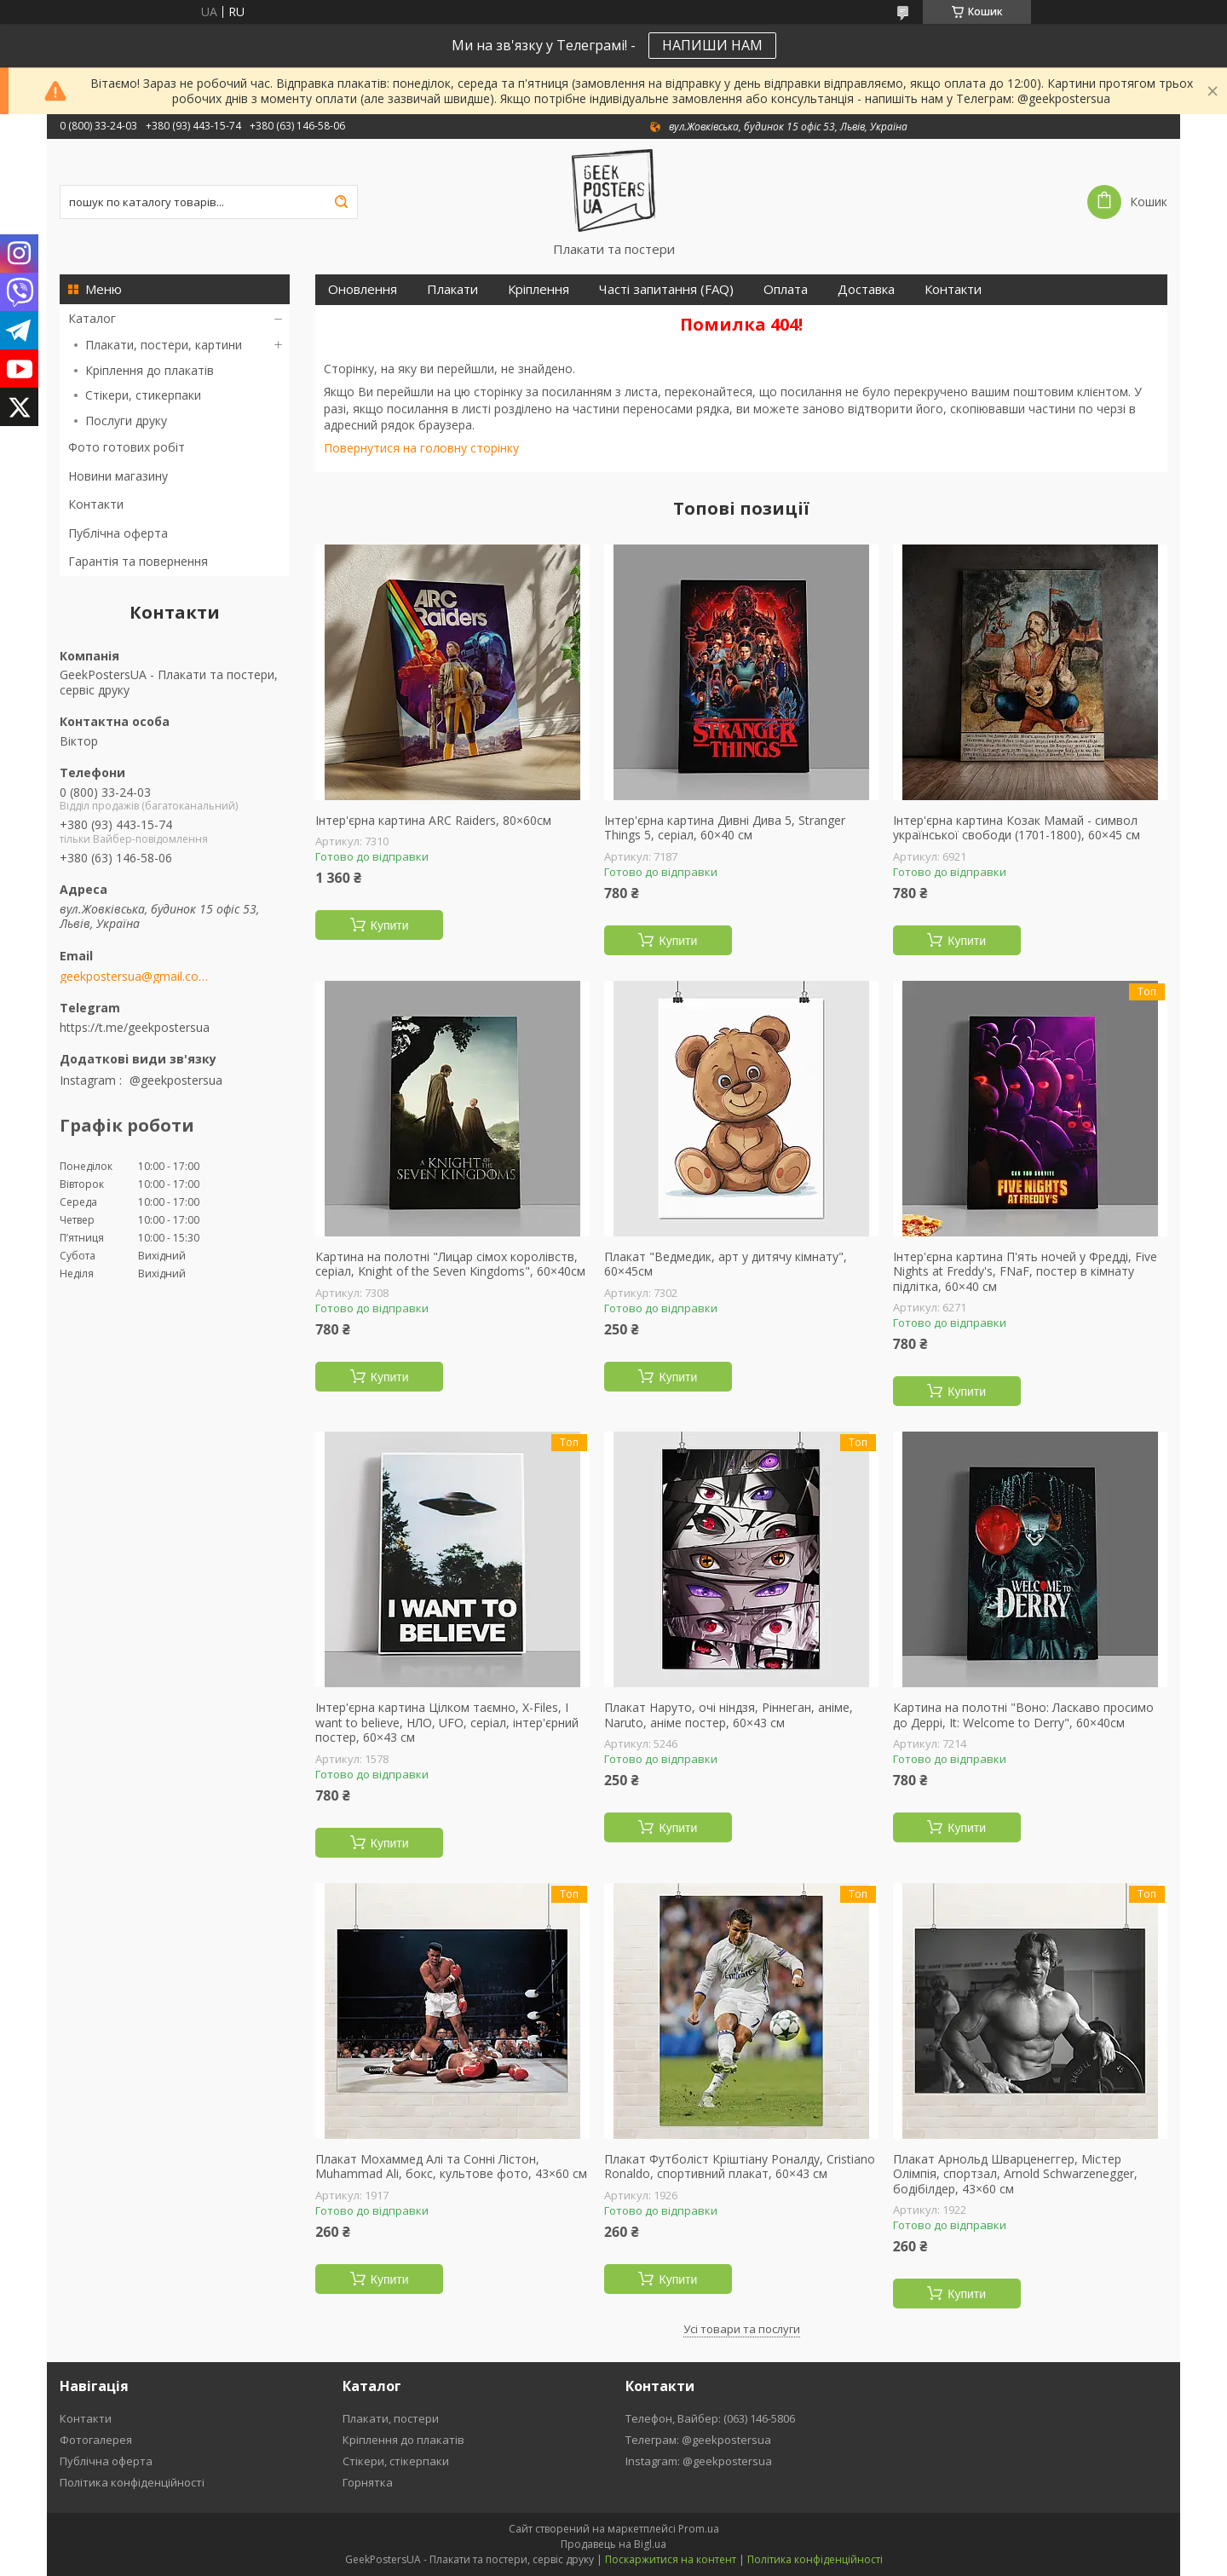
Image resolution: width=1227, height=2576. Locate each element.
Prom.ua (698, 2528)
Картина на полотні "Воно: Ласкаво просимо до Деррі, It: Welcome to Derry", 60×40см (1023, 1715)
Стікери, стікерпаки (396, 2461)
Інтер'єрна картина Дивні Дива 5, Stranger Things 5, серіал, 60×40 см (724, 828)
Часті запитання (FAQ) (666, 289)
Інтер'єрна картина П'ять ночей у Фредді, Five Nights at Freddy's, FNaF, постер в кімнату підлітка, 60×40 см (1025, 1271)
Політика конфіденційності (132, 2482)
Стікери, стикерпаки (143, 395)
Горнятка (368, 2482)
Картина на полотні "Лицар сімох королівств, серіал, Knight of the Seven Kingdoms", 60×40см (450, 1264)
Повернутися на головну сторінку (421, 448)
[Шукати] (341, 202)
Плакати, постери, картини (163, 345)
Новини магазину (118, 476)
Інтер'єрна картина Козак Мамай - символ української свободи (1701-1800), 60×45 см (1016, 828)
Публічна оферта (118, 533)
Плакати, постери (391, 2418)
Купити (390, 925)
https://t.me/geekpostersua (135, 1027)
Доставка (866, 289)
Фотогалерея (96, 2439)
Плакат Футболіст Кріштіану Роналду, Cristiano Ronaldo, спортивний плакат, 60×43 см (739, 2166)
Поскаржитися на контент (670, 2559)
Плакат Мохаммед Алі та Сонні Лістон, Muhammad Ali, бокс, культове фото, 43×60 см (451, 2166)
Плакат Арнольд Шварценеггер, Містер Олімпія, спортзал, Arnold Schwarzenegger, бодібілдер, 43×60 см (1015, 2174)
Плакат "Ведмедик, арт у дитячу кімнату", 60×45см (725, 1264)
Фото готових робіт (126, 447)
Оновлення (362, 289)
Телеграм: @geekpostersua (698, 2439)
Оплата (785, 289)
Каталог (92, 318)
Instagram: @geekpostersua (698, 2461)
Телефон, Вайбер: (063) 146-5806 (710, 2418)
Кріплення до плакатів (149, 370)
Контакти (96, 504)
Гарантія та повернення (138, 561)
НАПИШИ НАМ (712, 45)
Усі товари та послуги (741, 2329)
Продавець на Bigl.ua (613, 2544)
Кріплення (538, 289)
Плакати (452, 289)
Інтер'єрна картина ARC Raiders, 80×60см (433, 820)
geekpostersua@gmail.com (134, 976)
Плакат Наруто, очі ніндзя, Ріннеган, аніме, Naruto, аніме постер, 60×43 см (728, 1715)
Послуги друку (126, 420)
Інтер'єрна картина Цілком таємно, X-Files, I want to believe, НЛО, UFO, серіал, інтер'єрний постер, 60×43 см (447, 1722)
